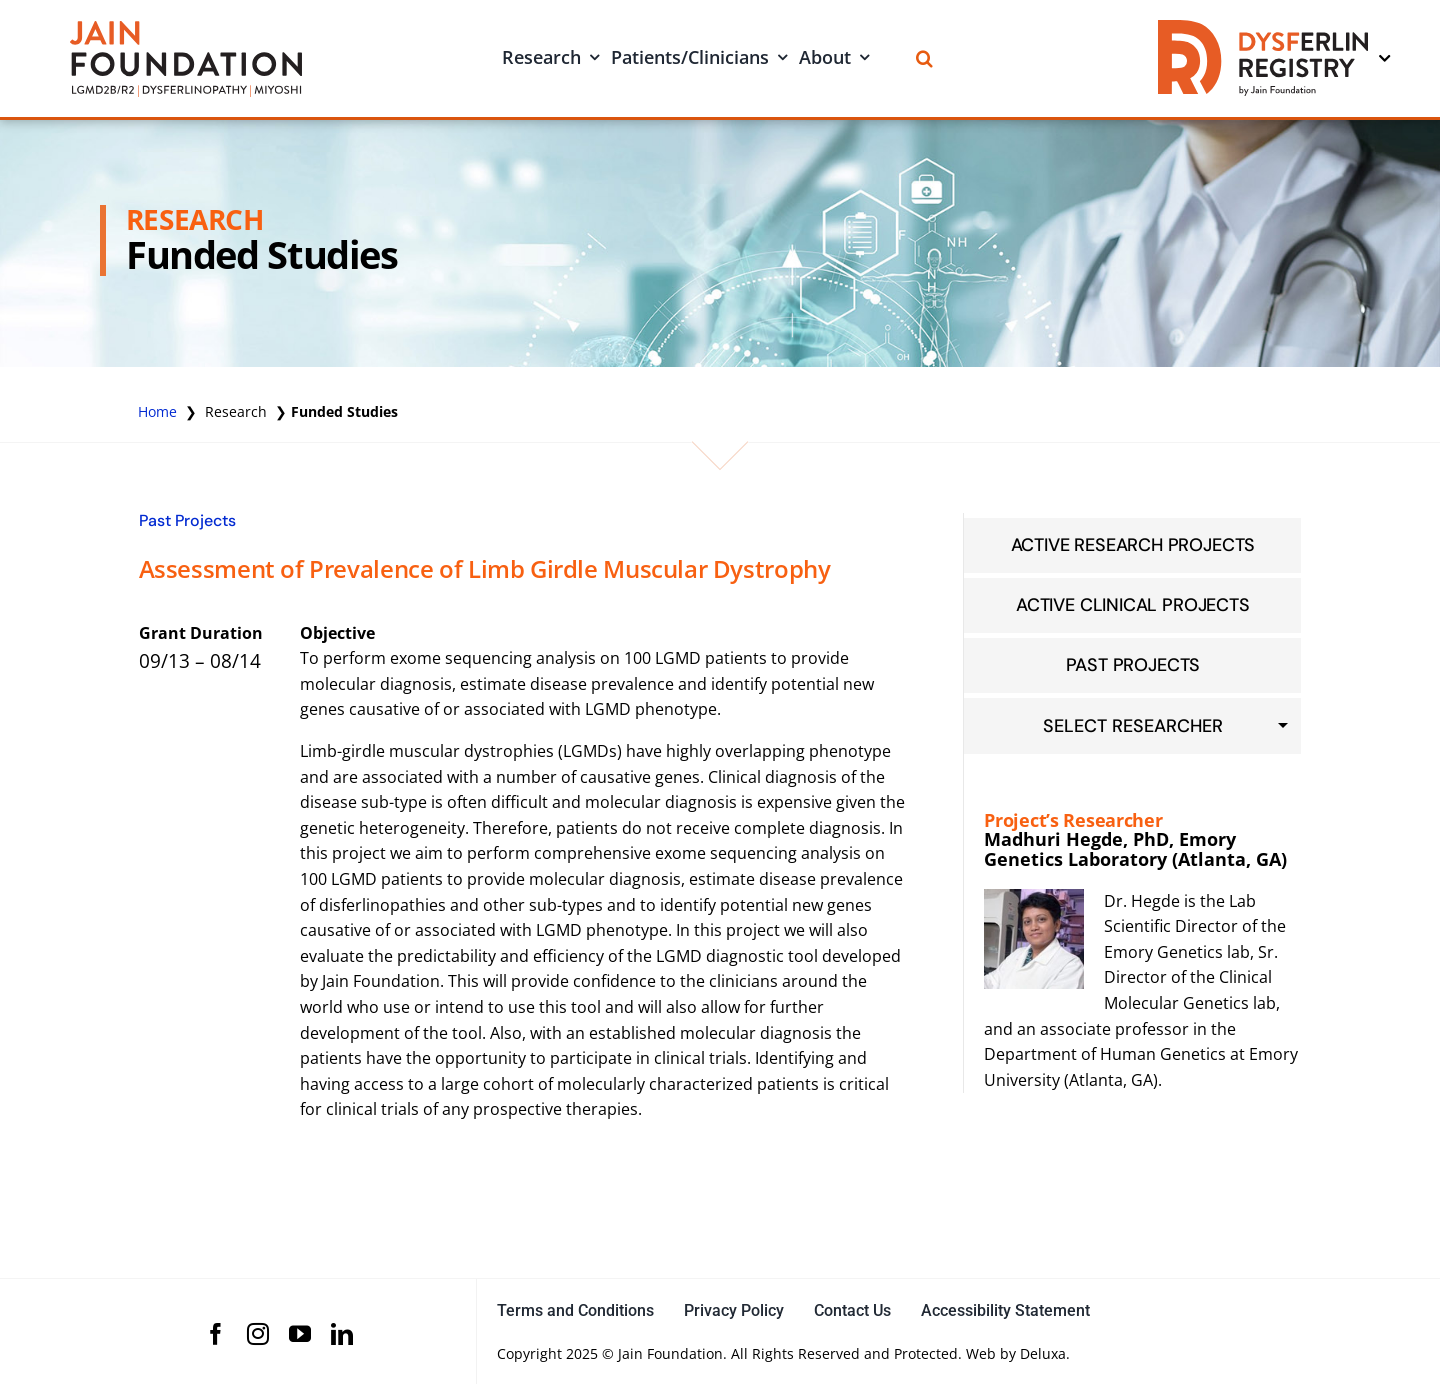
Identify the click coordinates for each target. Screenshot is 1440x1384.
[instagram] (258, 1334)
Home (157, 411)
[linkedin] (342, 1334)
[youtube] (300, 1334)
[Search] (924, 58)
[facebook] (216, 1334)
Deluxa (1043, 1353)
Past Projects (187, 520)
